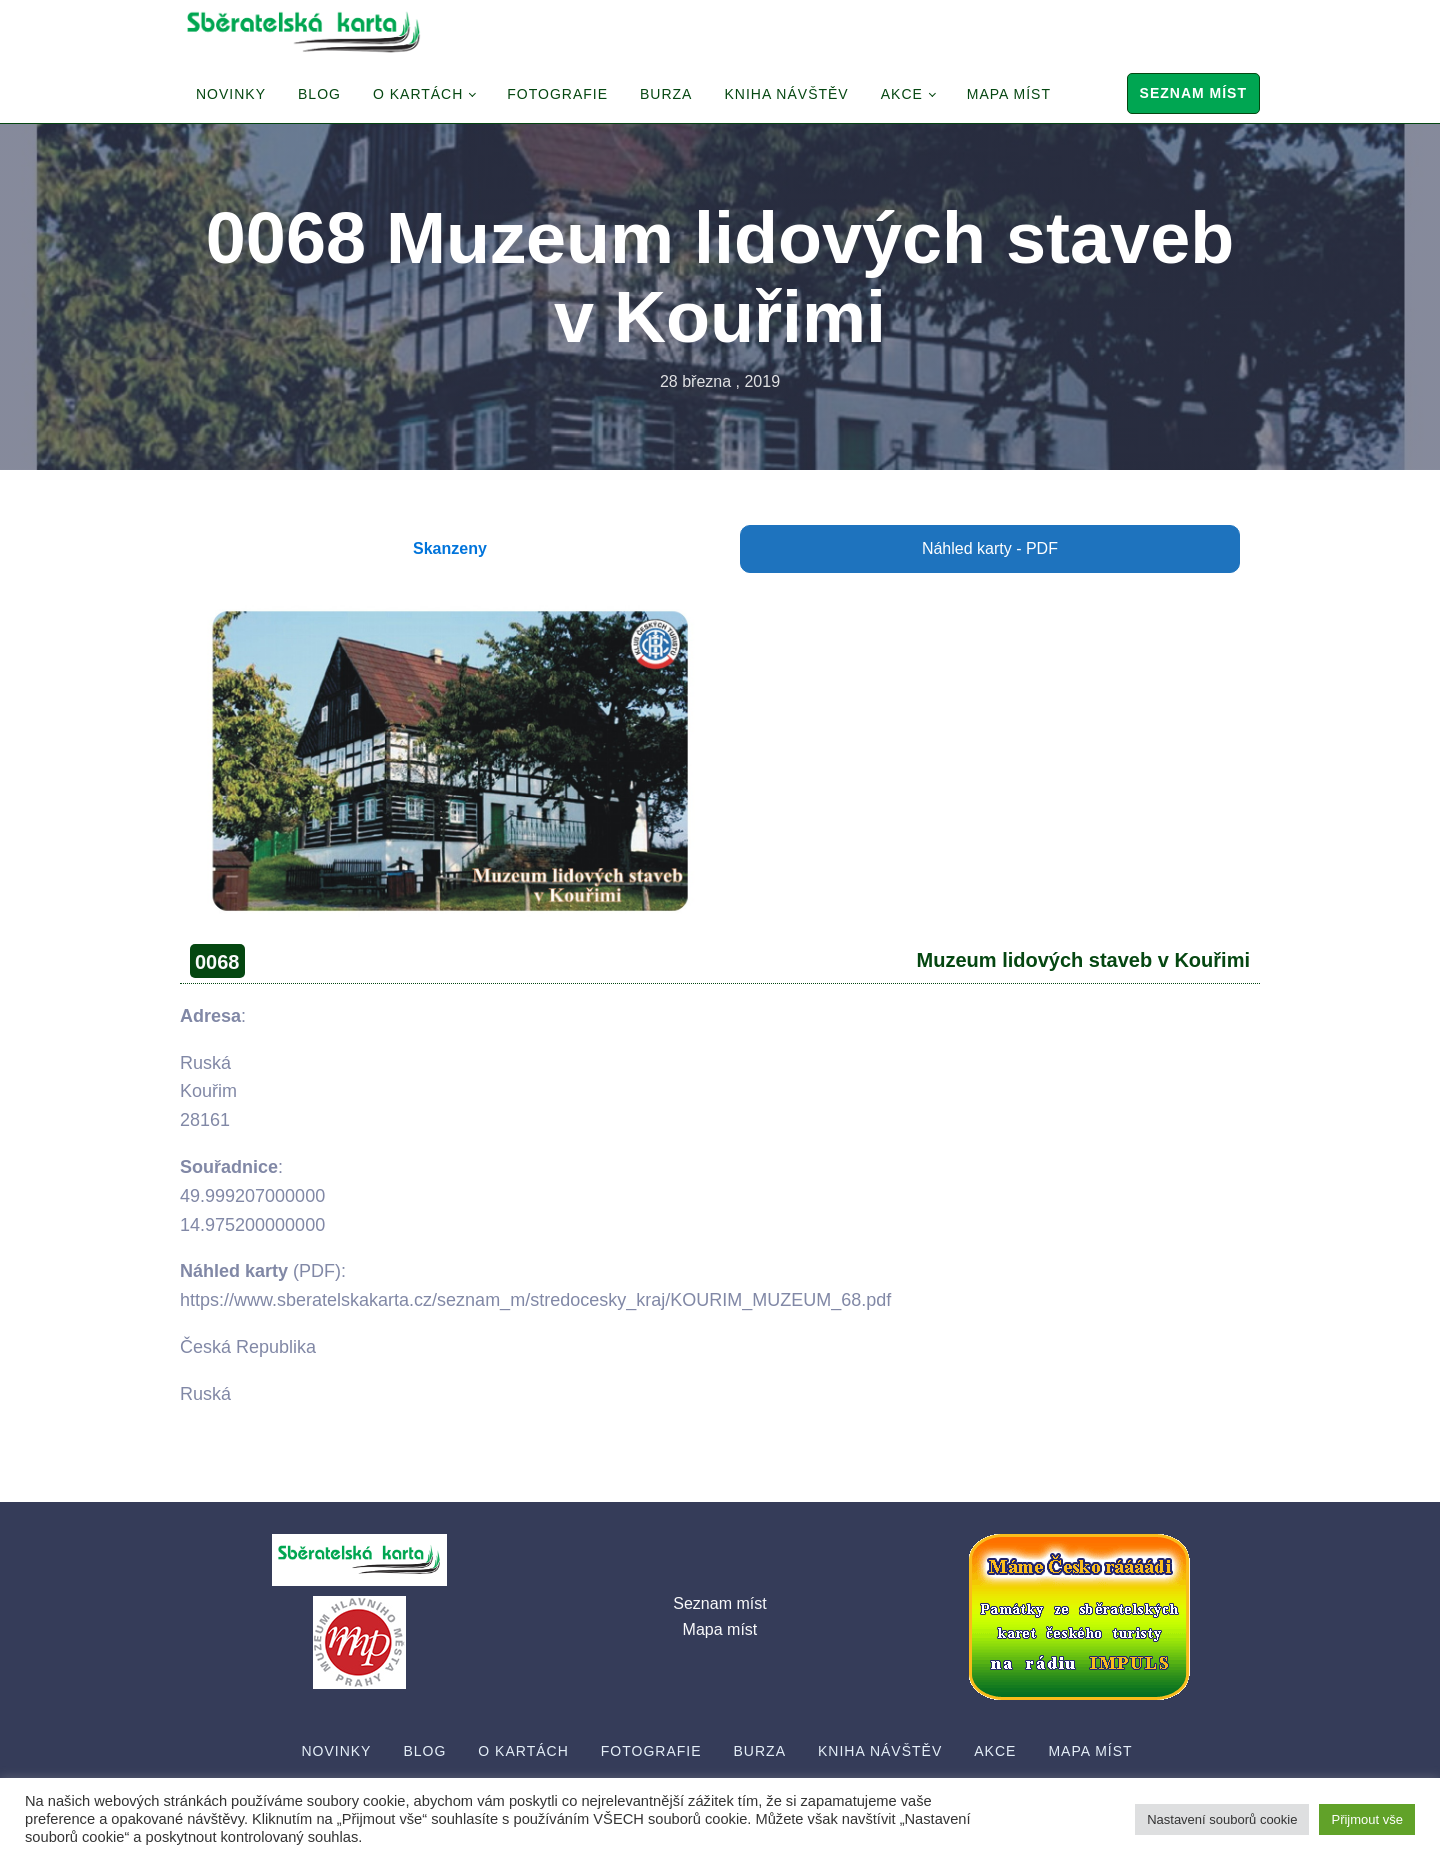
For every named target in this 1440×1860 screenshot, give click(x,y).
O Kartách (418, 94)
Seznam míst (1193, 93)
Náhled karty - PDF (990, 548)
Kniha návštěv (786, 94)
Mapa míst (1009, 94)
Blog (319, 94)
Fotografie (557, 94)
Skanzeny (450, 548)
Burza (666, 94)
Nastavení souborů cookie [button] (1222, 1819)
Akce (902, 94)
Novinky (231, 94)
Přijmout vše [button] (1367, 1819)
